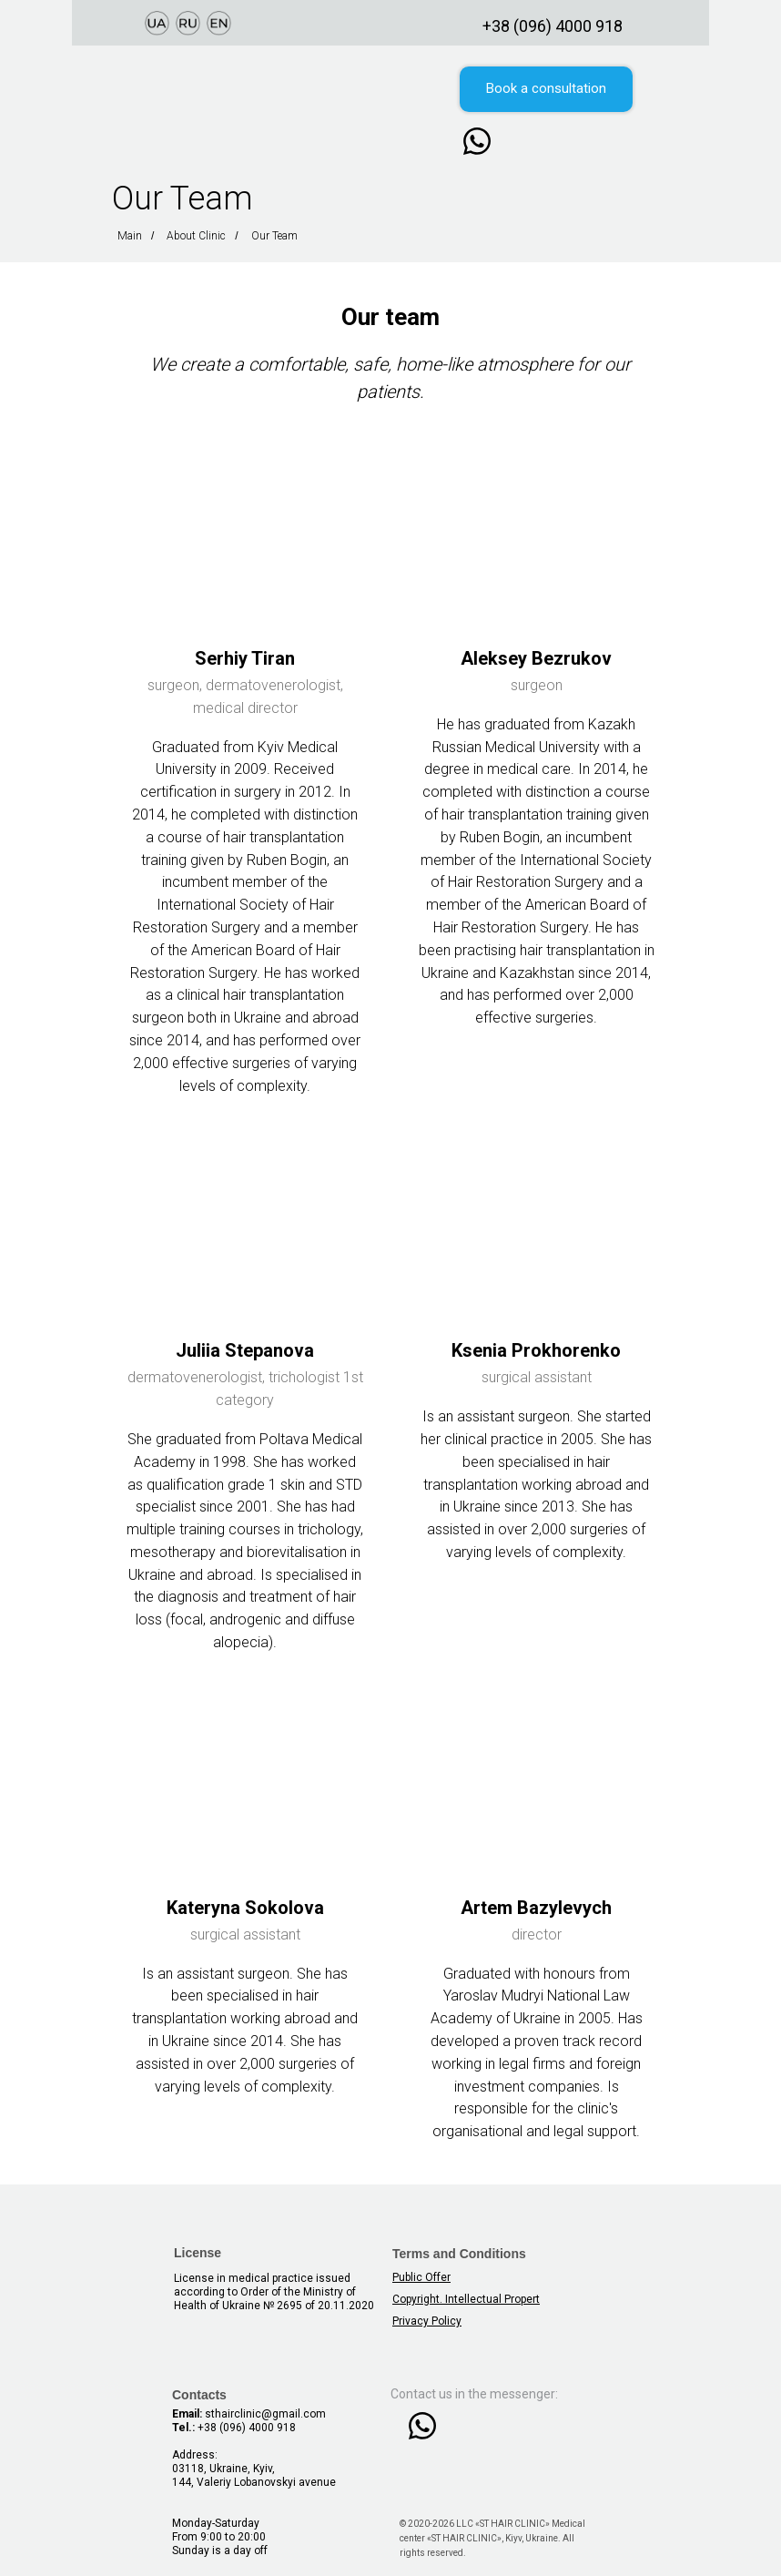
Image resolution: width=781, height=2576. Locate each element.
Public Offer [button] (421, 2277)
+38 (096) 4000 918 (552, 26)
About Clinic (196, 235)
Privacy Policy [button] (427, 2321)
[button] (546, 89)
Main (129, 235)
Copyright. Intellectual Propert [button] (466, 2299)
